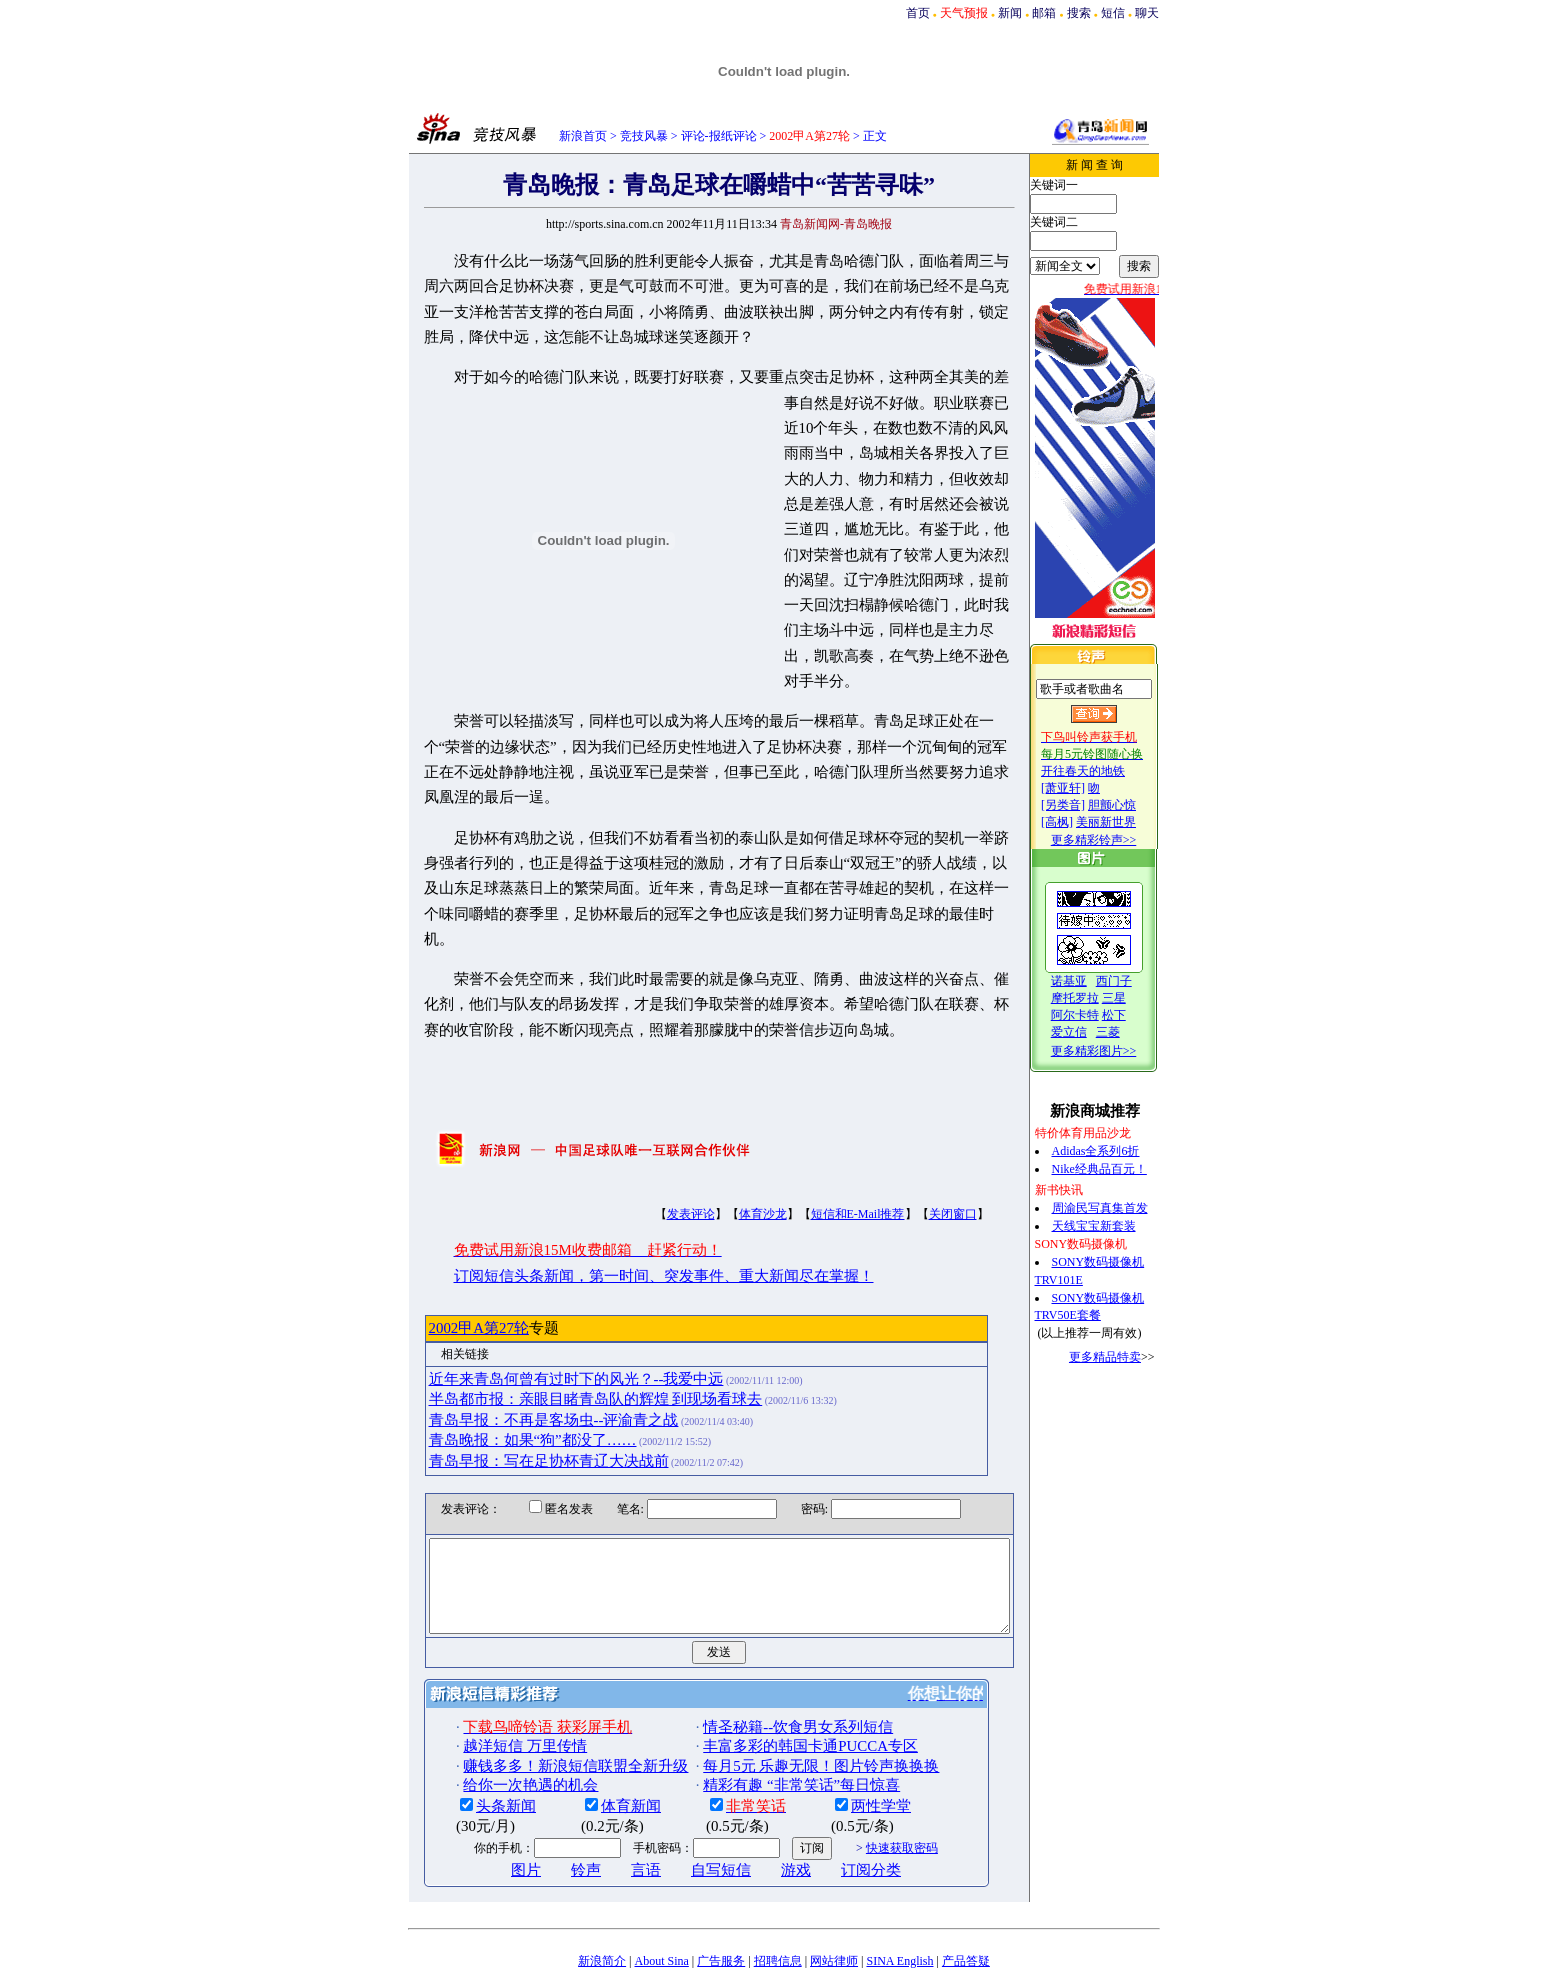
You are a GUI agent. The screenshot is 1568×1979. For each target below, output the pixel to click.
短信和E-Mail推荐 (823, 1138)
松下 (1134, 1015)
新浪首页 (583, 136)
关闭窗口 (918, 1138)
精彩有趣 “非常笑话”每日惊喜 (767, 1727)
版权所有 (765, 1965)
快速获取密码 (867, 1790)
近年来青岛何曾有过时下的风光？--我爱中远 (541, 1303)
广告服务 (721, 1903)
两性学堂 (847, 1748)
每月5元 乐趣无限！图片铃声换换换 (787, 1708)
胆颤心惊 (1132, 805)
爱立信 (1089, 1032)
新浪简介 (602, 1903)
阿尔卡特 (1095, 1015)
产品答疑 (966, 1903)
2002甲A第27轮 (444, 1252)
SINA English (899, 1903)
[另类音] (1083, 805)
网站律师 (834, 1903)
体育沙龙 (728, 1138)
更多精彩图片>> (1114, 1051)
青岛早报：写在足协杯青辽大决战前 (514, 1385)
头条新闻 (472, 1748)
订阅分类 (837, 1812)
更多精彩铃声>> (1114, 840)
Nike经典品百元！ (1119, 1169)
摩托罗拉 (1095, 998)
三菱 (1128, 1032)
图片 (492, 1812)
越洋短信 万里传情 (491, 1688)
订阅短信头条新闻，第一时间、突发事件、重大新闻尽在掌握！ (629, 1200)
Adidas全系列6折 (1116, 1151)
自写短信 (687, 1812)
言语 (612, 1812)
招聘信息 (778, 1903)
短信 (1113, 13)
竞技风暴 (644, 136)
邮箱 (1044, 13)
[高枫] (1077, 822)
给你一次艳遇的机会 (496, 1727)
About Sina (662, 1903)
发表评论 (656, 1138)
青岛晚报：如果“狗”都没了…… (498, 1364)
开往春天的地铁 (1103, 771)
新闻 (1010, 13)
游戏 (762, 1812)
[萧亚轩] (1083, 788)
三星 (1134, 998)
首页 (918, 13)
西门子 (1134, 981)
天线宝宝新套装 (1114, 1226)
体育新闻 (597, 1748)
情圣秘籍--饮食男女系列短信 (764, 1669)
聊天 (1147, 13)
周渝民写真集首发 (1120, 1208)
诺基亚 (1089, 981)
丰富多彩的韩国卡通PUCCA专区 (776, 1688)
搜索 (1079, 13)
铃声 (552, 1812)
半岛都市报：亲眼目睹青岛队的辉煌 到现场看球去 (561, 1323)
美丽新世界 (1126, 822)
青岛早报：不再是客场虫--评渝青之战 (519, 1344)
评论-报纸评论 (719, 136)
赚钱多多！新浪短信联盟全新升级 (541, 1708)
